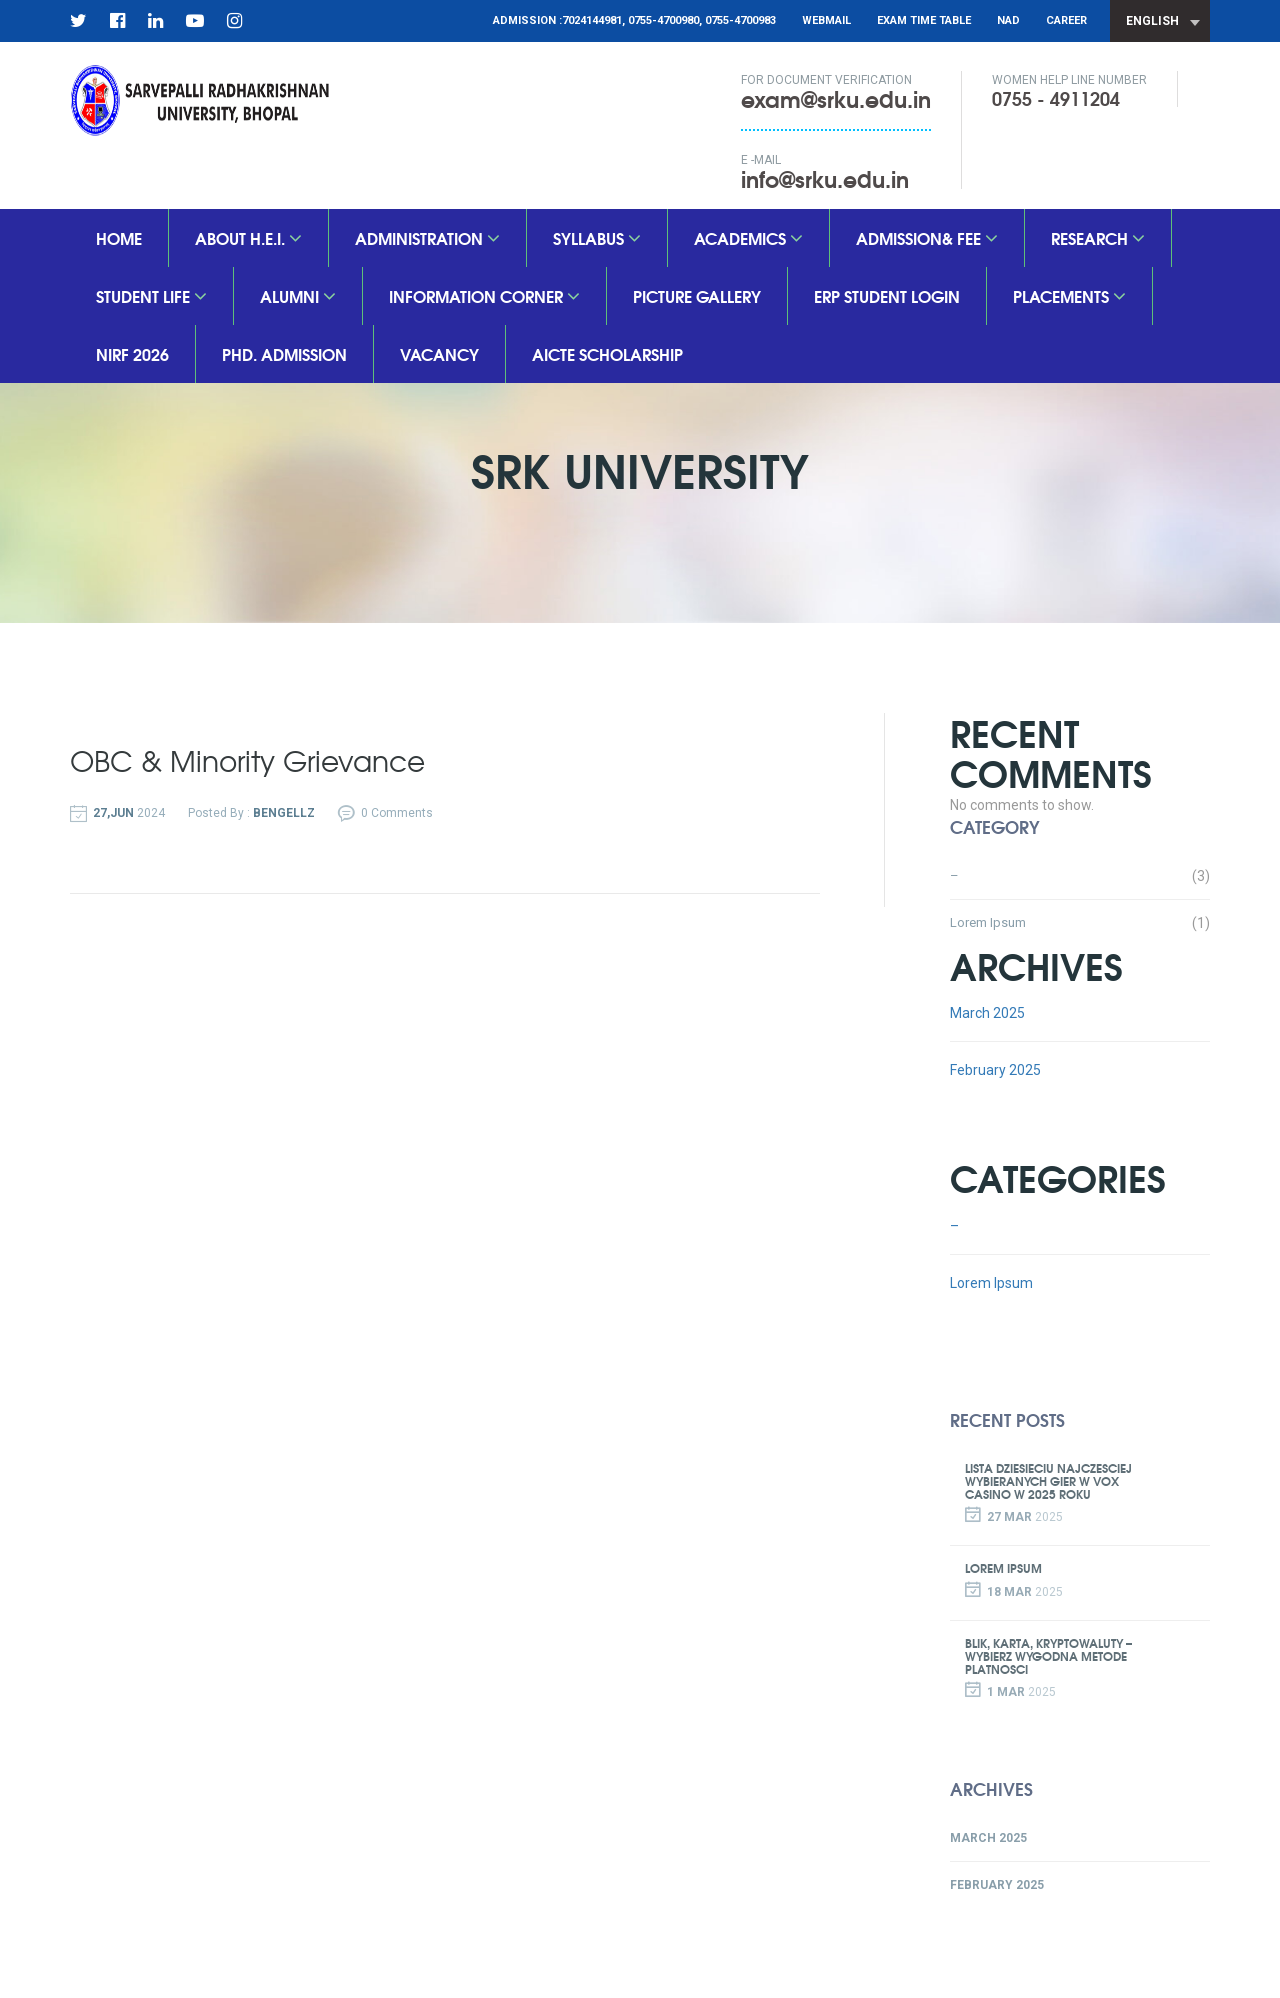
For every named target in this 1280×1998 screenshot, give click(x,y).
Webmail (826, 20)
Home (119, 237)
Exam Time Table (924, 20)
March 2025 (987, 1013)
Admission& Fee (927, 237)
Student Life (151, 295)
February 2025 (995, 1070)
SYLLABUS (597, 237)
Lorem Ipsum (988, 922)
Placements (1069, 295)
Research (1098, 237)
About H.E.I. (248, 237)
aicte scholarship (607, 353)
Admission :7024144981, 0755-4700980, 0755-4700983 (634, 20)
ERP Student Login (887, 295)
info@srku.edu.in (825, 178)
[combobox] (1160, 21)
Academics (748, 237)
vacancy (439, 353)
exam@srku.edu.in (836, 98)
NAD (1008, 20)
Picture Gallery (697, 295)
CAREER (1066, 20)
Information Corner (484, 295)
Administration (427, 237)
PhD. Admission (284, 353)
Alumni (298, 295)
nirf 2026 (132, 353)
